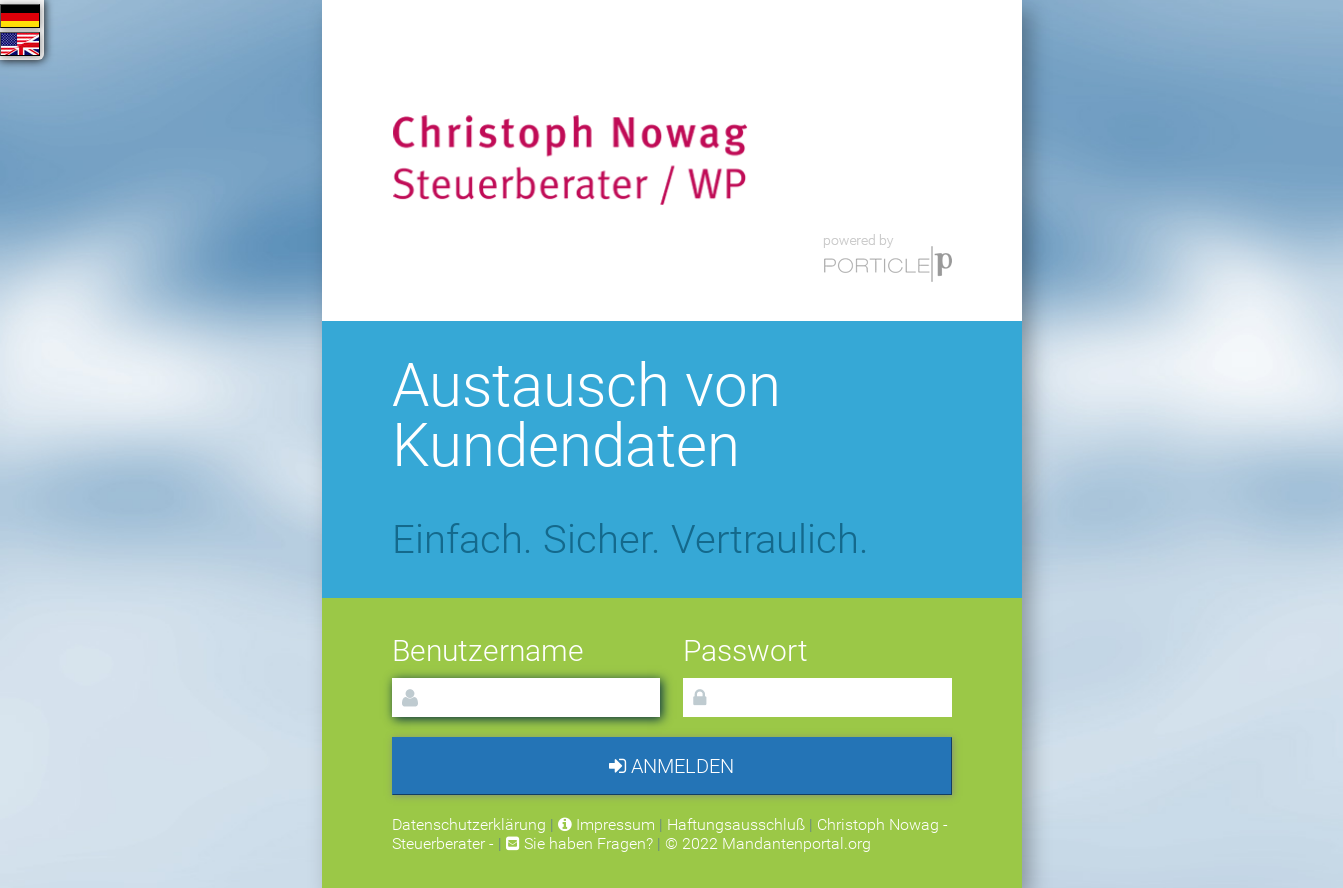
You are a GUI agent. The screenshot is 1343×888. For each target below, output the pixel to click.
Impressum (606, 824)
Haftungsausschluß (736, 824)
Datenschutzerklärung (469, 824)
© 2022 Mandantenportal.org (768, 843)
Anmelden (671, 766)
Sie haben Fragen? (579, 843)
